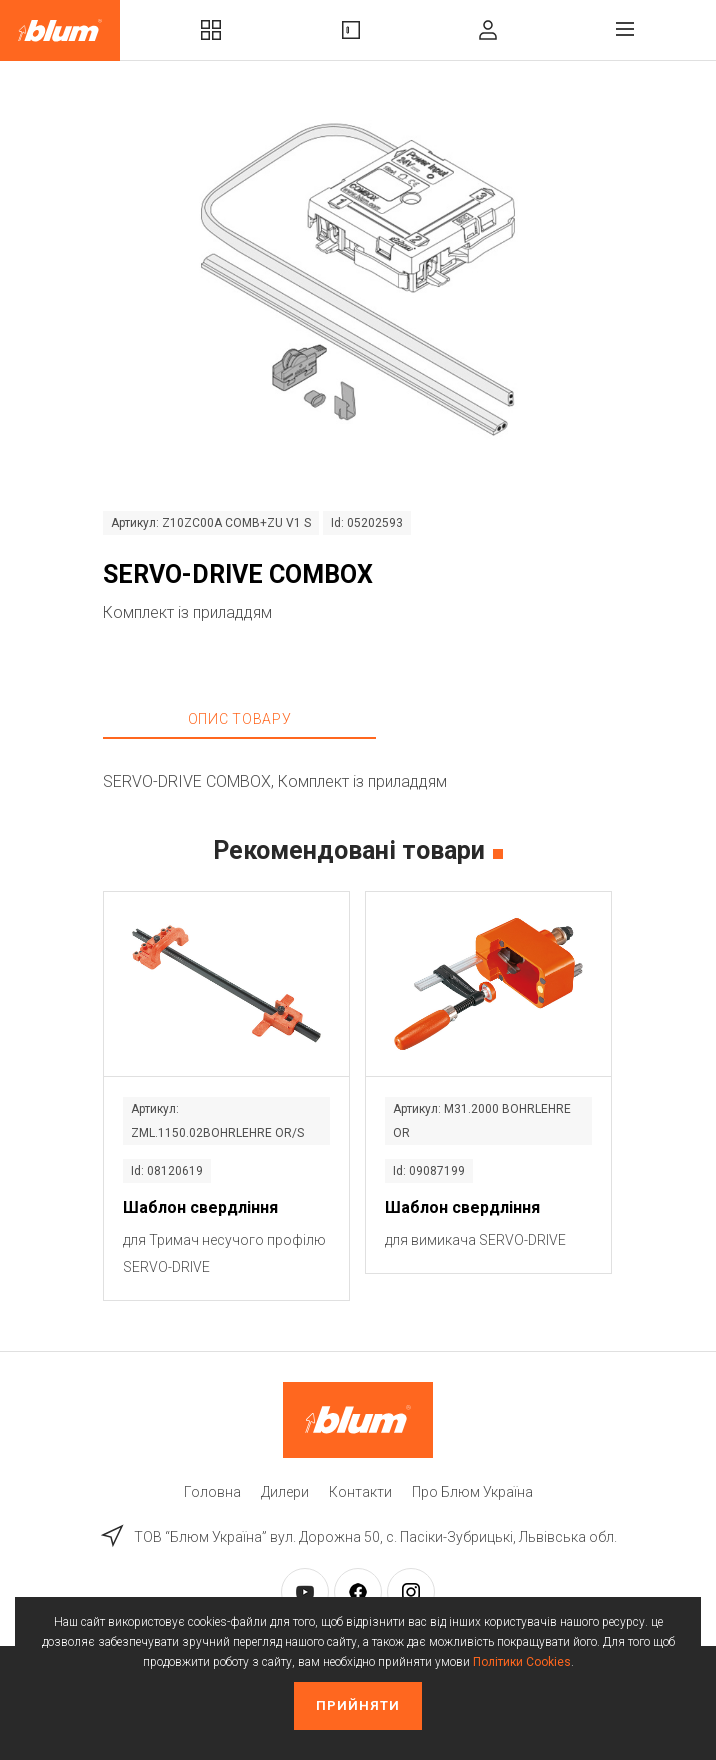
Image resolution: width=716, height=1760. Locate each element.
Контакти (360, 1492)
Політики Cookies (522, 1662)
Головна (212, 1492)
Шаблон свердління (200, 1207)
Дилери (285, 1492)
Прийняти (358, 1705)
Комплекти (211, 30)
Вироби (351, 30)
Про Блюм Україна (472, 1492)
